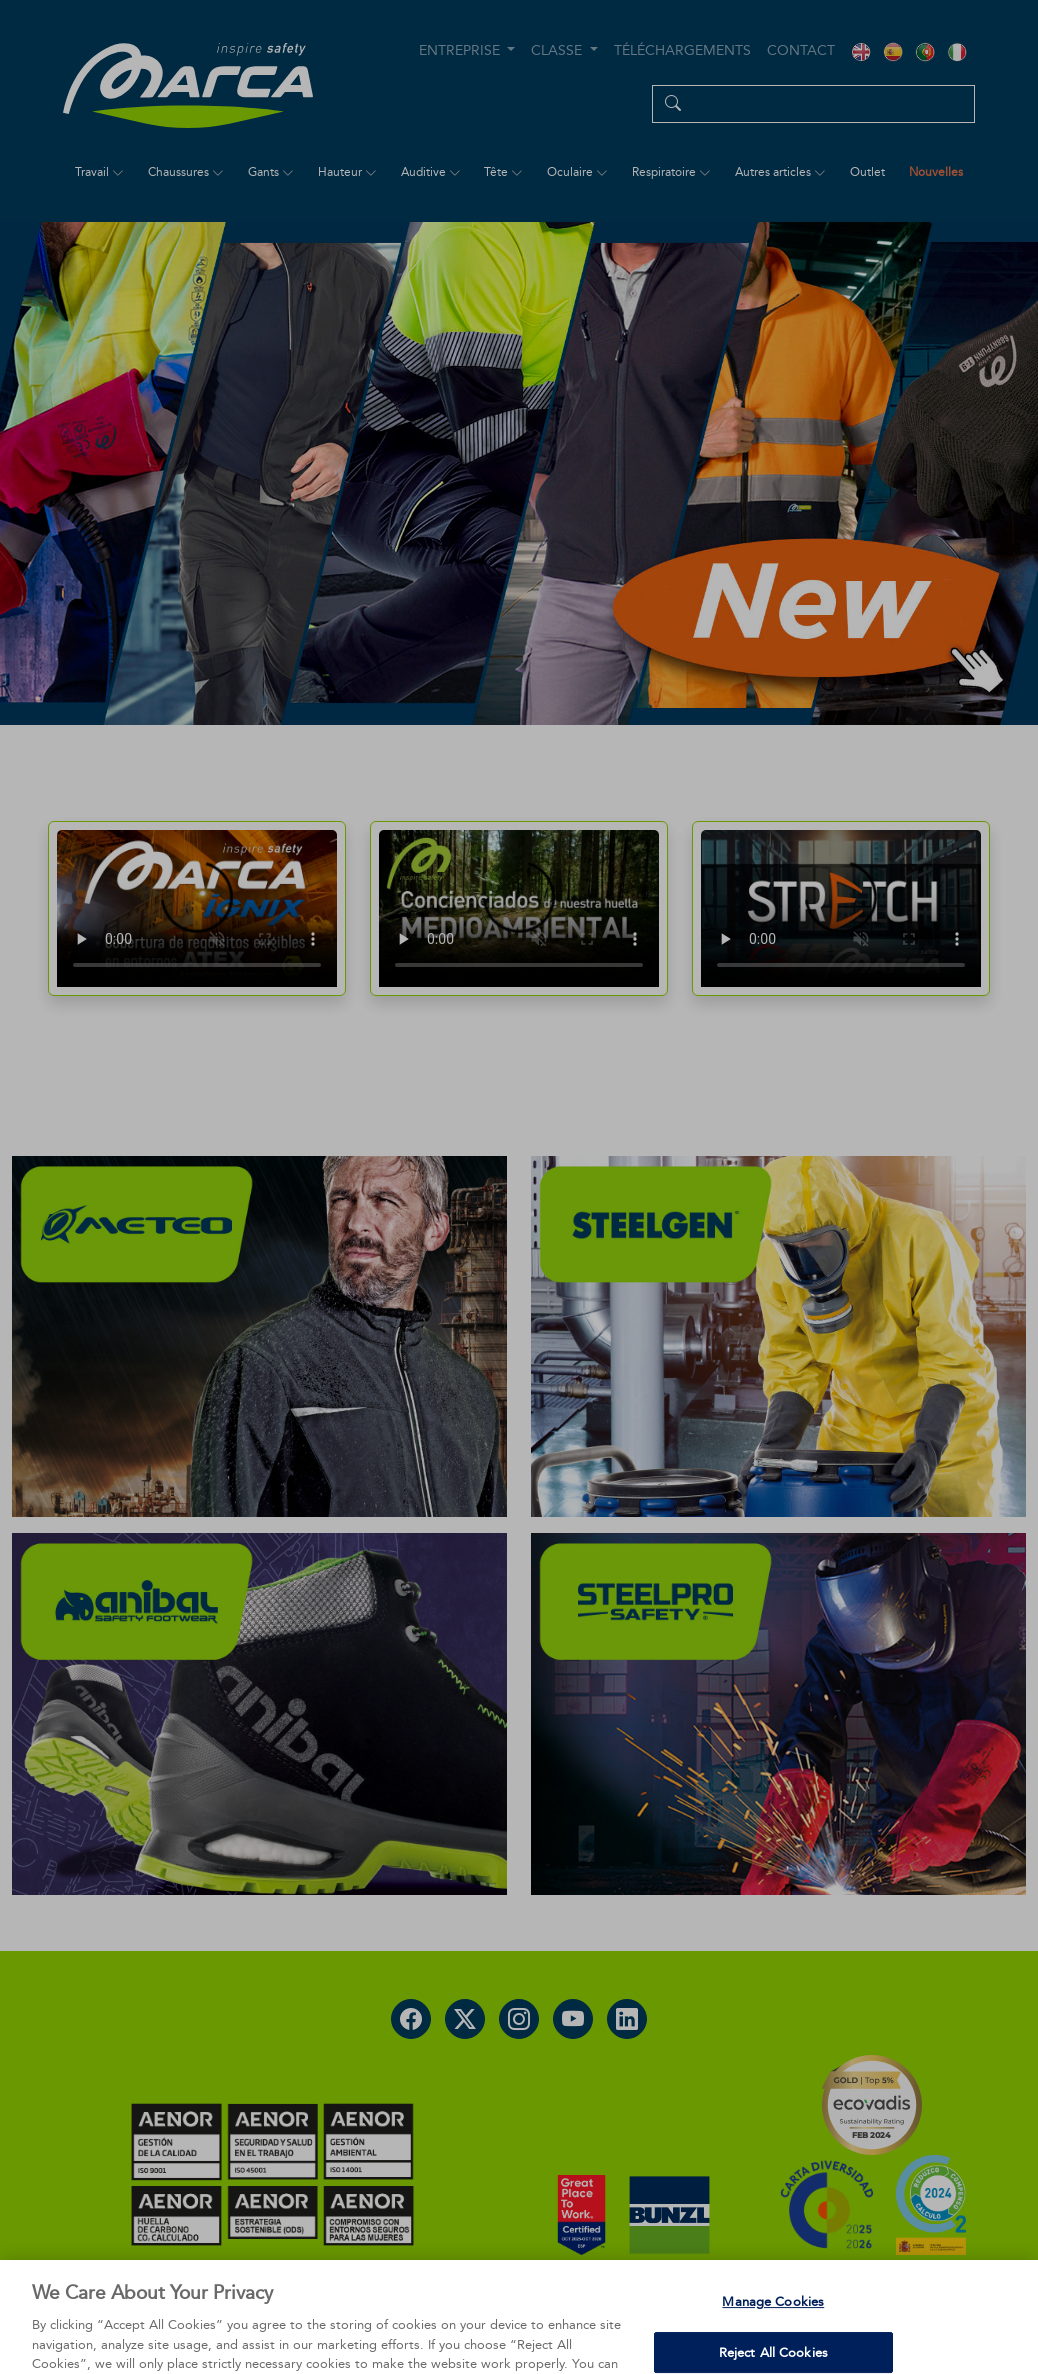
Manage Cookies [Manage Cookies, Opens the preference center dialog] (773, 2332)
